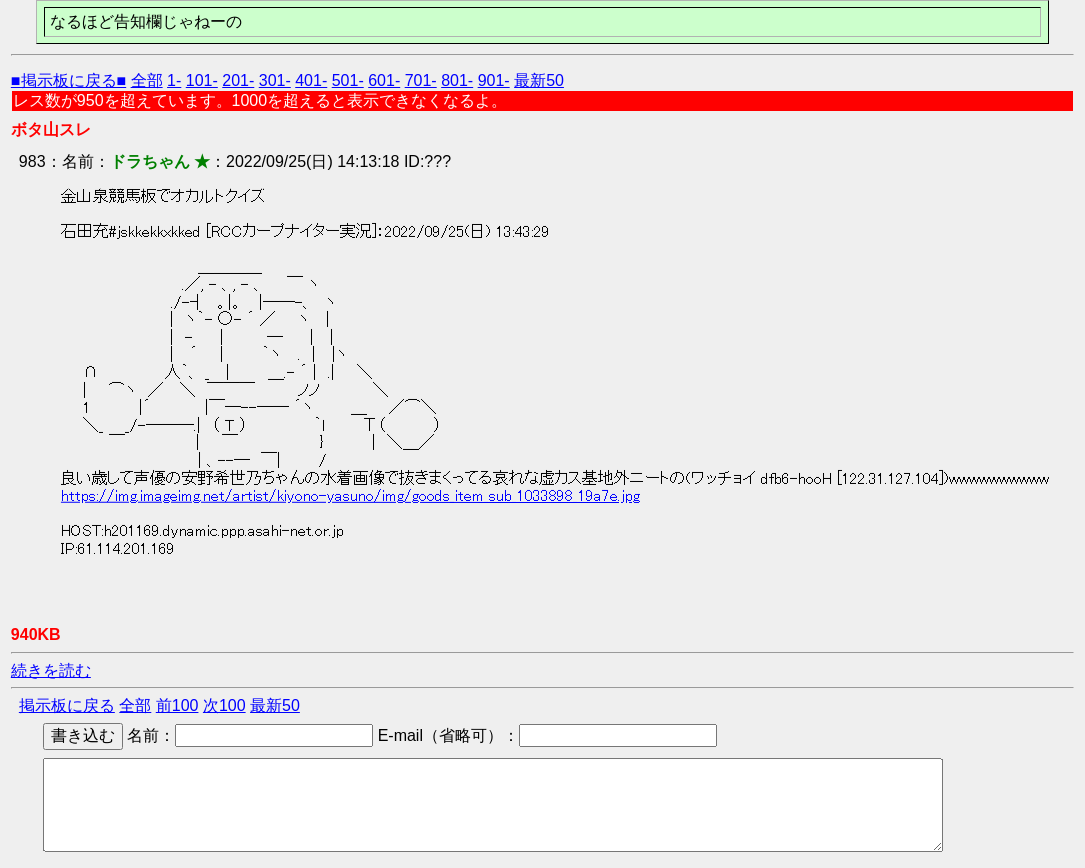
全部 (147, 80)
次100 (224, 705)
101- (202, 80)
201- (238, 80)
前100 (177, 705)
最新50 (539, 80)
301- (275, 80)
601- (384, 80)
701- (421, 80)
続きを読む (51, 670)
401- (311, 80)
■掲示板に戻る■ (68, 80)
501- (348, 80)
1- (174, 80)
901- (494, 80)
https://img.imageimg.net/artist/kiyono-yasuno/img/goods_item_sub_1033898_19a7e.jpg (350, 496)
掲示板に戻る (67, 705)
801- (457, 80)
